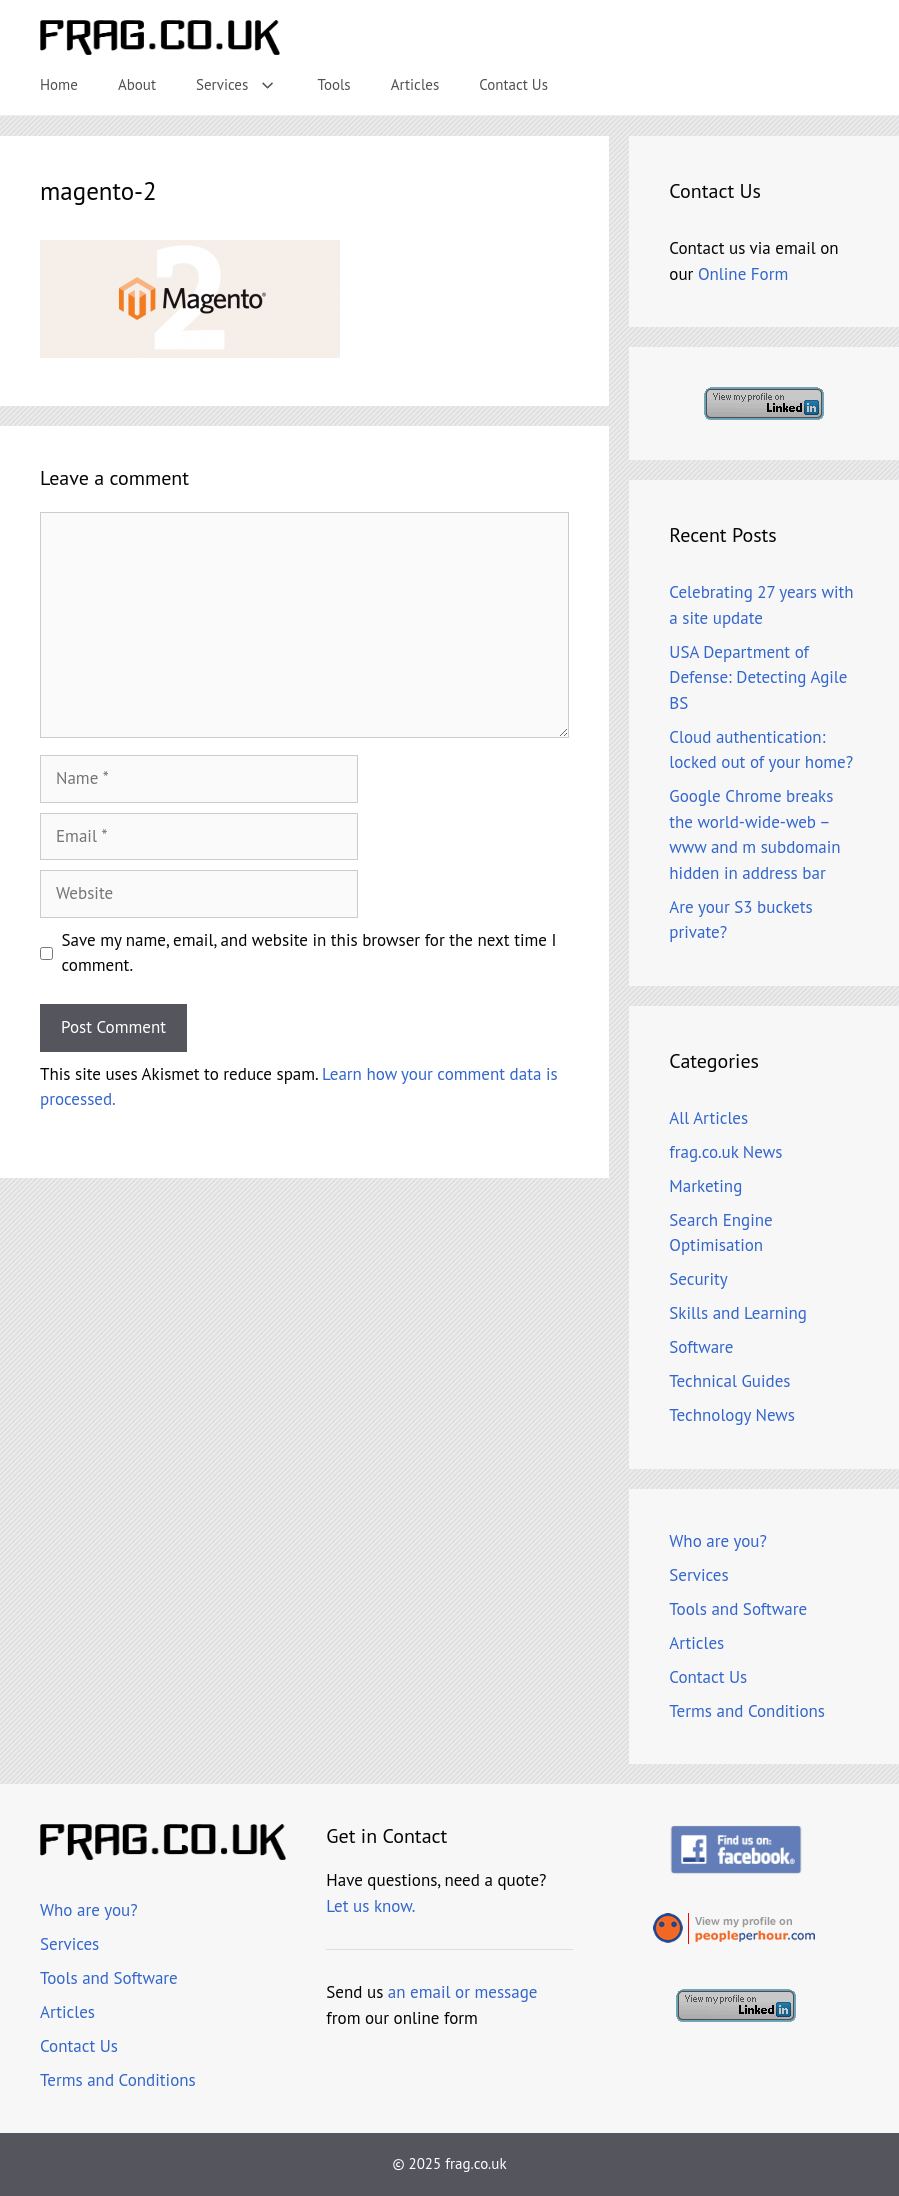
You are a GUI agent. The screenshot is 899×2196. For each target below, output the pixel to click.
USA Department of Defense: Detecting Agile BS (758, 677)
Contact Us (513, 84)
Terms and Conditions (747, 1711)
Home (59, 84)
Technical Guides (729, 1381)
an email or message (463, 1992)
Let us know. (370, 1906)
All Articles (708, 1118)
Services (246, 85)
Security (698, 1279)
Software (701, 1347)
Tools (334, 84)
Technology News (732, 1415)
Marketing (705, 1186)
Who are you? (718, 1541)
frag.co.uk (475, 2163)
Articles (415, 84)
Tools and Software (738, 1609)
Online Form (743, 274)
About (137, 84)
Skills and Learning (738, 1313)
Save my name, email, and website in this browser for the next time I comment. (309, 953)
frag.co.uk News (725, 1152)
